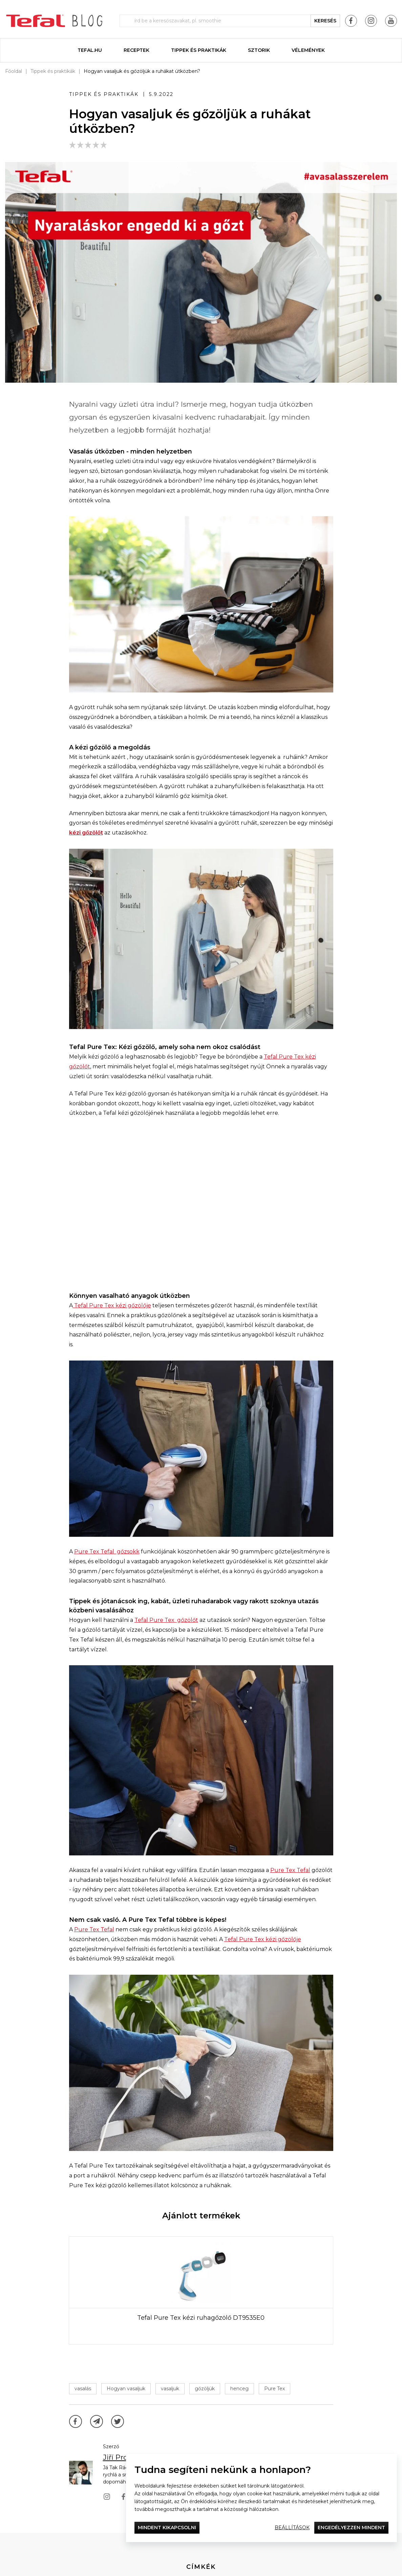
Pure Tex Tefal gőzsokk (107, 1551)
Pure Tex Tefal (290, 1870)
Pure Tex (274, 2389)
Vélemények (308, 50)
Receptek (136, 50)
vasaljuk (170, 2389)
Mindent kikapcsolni (167, 2527)
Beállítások (292, 2527)
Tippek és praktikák (198, 50)
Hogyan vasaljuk (126, 2389)
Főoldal (13, 71)
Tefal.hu (90, 50)
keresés (325, 21)
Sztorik (259, 50)
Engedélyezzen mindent (351, 2527)
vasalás (83, 2389)
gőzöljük (205, 2389)
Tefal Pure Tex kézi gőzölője (112, 1305)
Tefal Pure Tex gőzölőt (166, 1620)
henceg (239, 2389)
